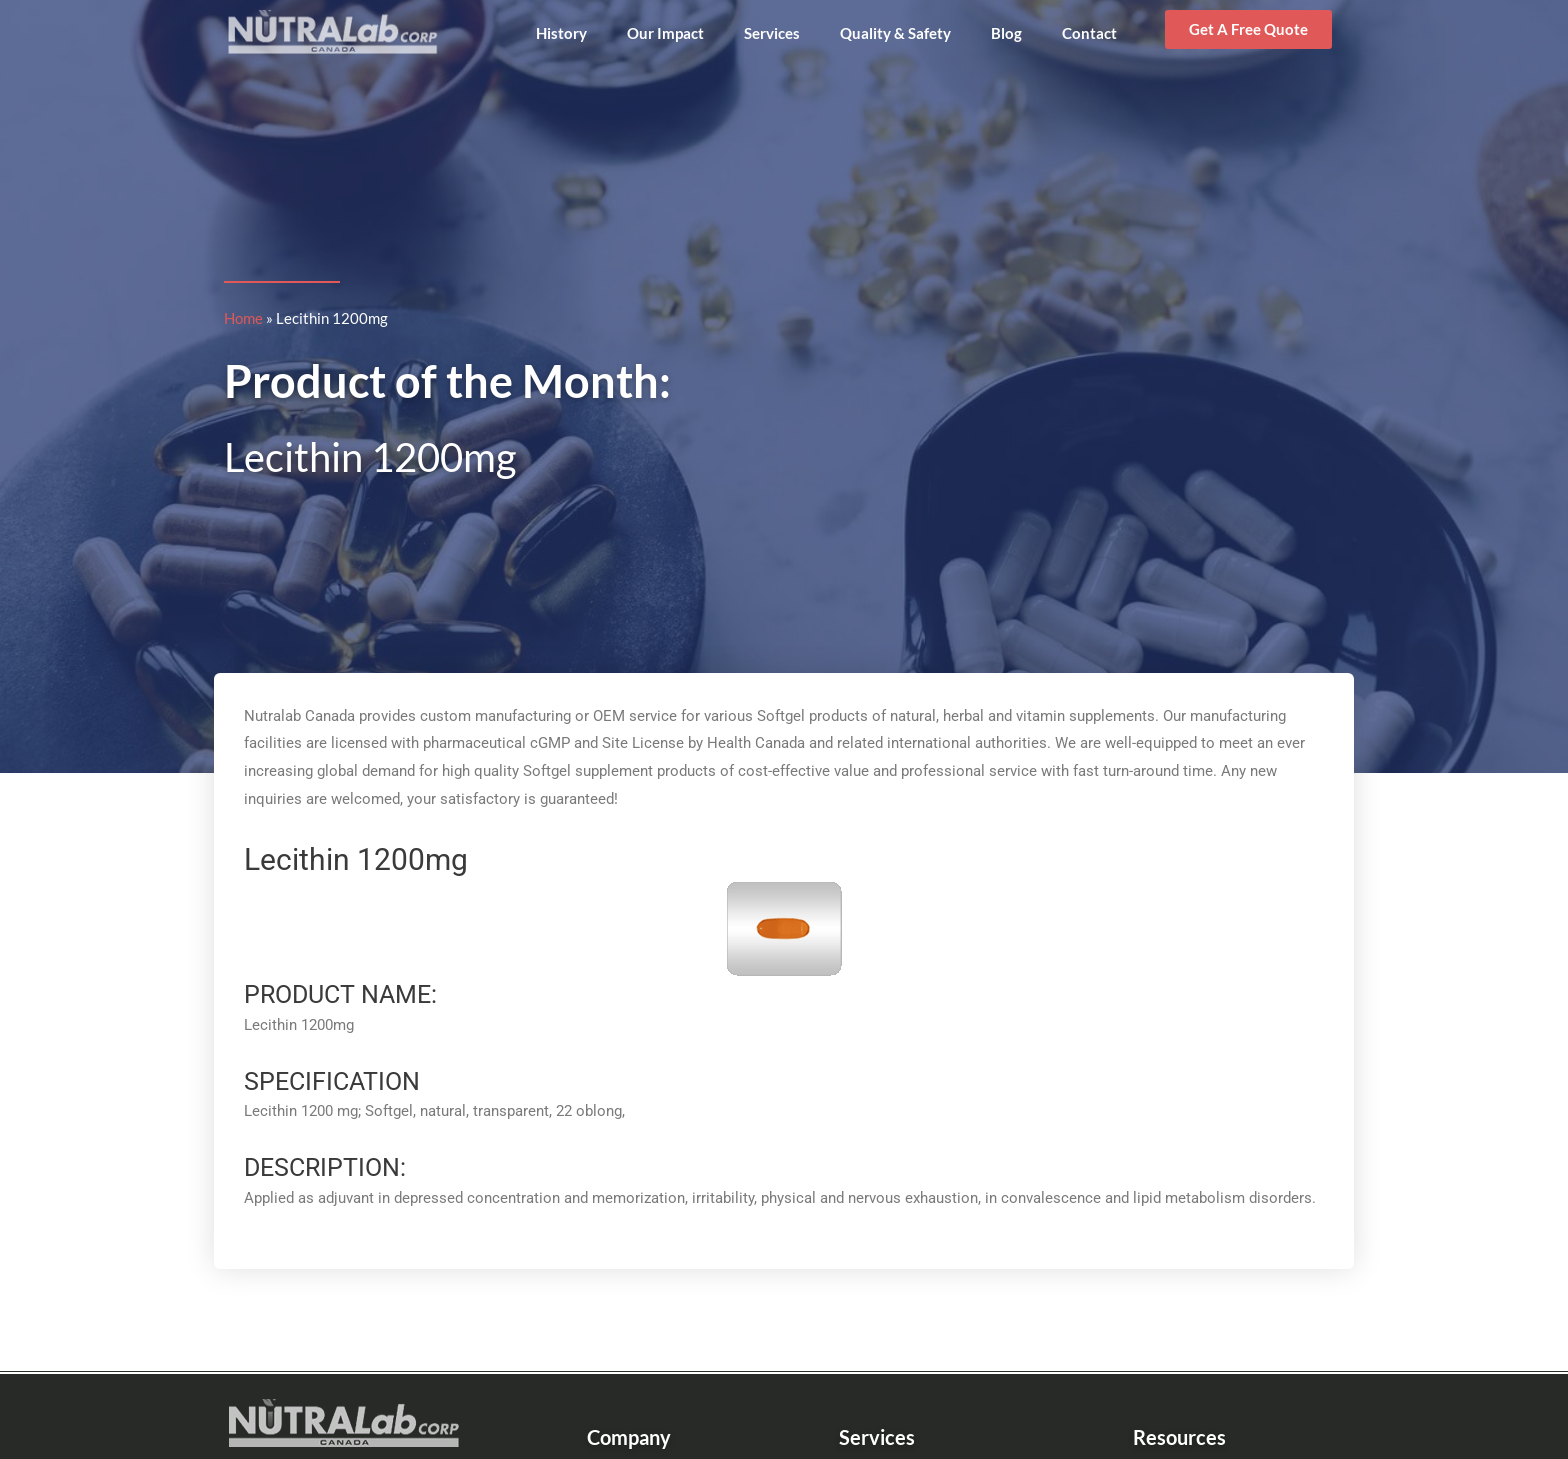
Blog (1006, 33)
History (561, 33)
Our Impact (665, 33)
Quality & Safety (895, 33)
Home (243, 318)
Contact (1089, 33)
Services (772, 33)
